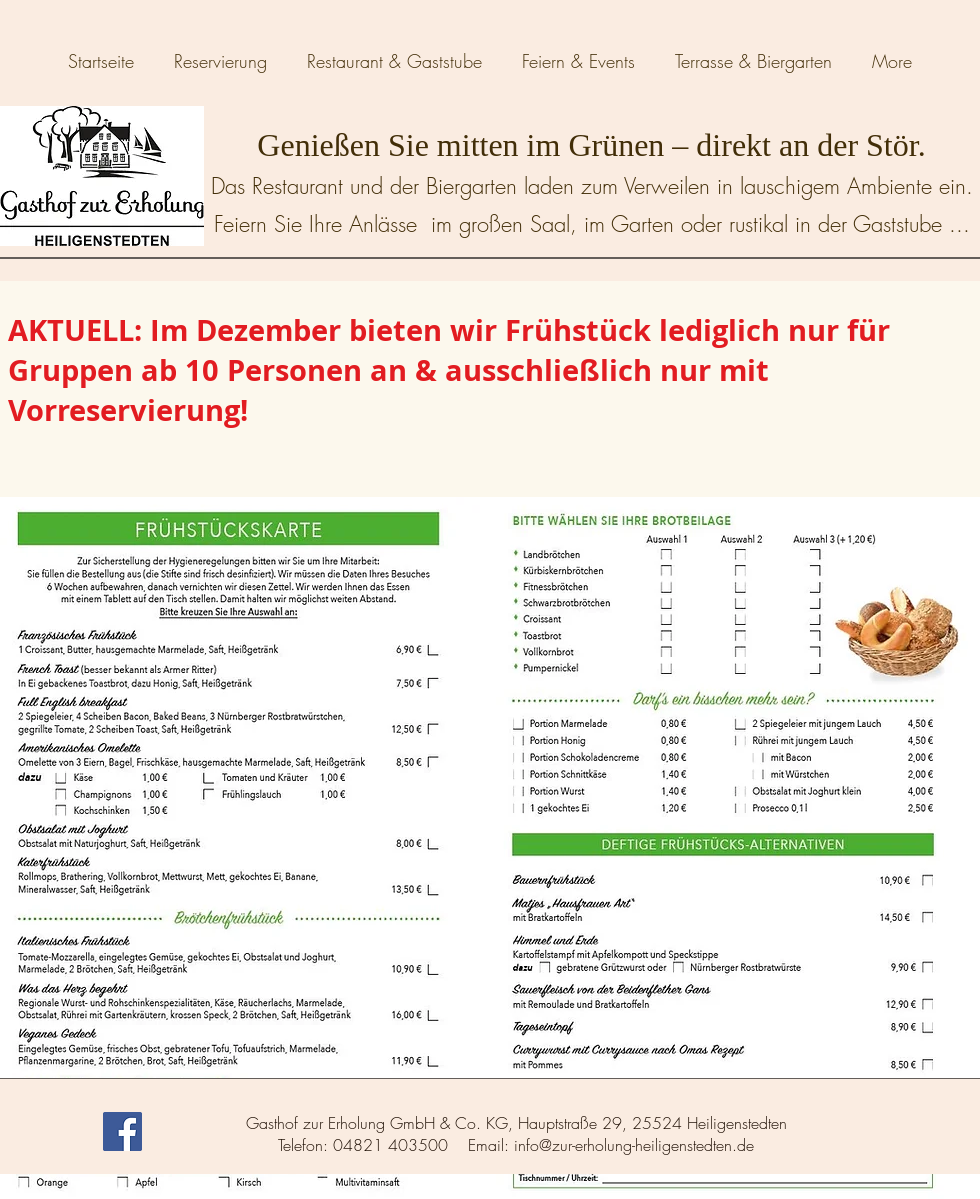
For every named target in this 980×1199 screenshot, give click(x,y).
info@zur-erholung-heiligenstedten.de (634, 1145)
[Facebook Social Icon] (122, 1131)
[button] (394, 61)
